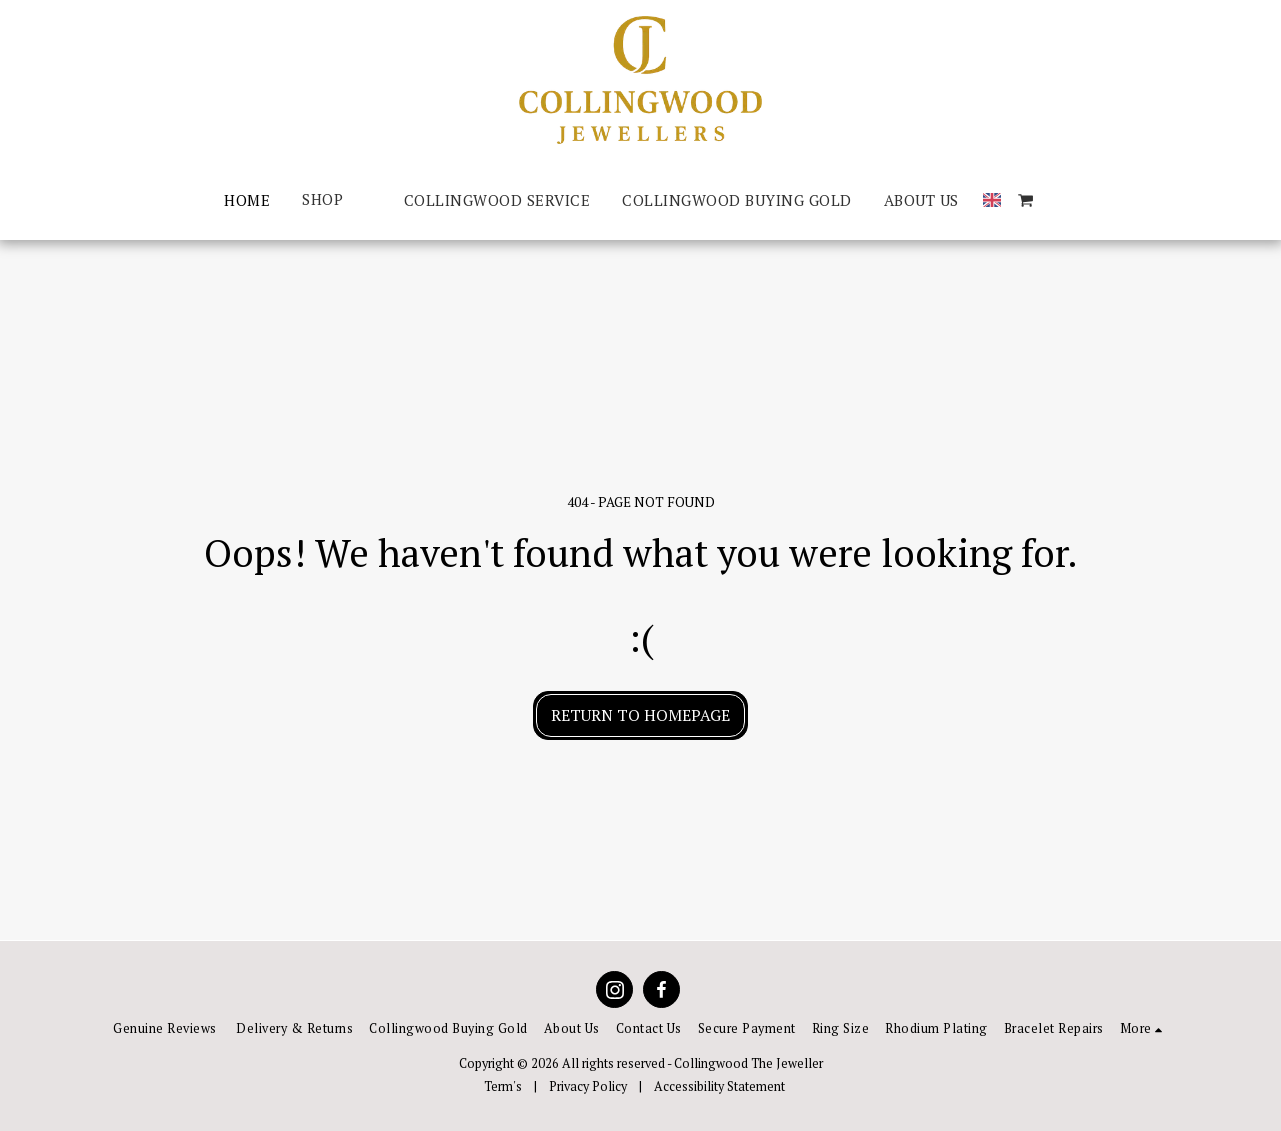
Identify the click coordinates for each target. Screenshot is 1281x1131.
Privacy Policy (588, 1086)
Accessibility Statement (719, 1086)
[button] (1025, 200)
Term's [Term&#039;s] (503, 1086)
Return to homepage (640, 715)
